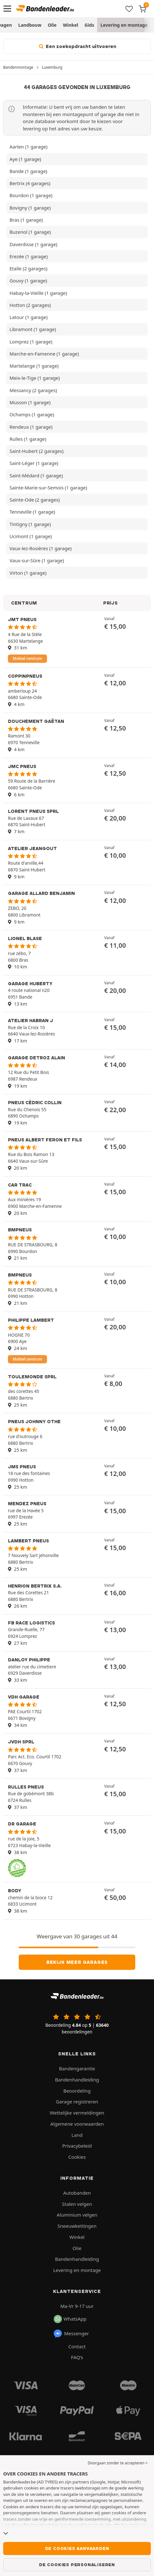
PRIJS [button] (110, 603)
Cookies (77, 2157)
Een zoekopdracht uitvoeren (77, 46)
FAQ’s (77, 2357)
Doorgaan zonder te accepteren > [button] (118, 2463)
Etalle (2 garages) (28, 268)
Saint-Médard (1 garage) (36, 475)
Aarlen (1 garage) (28, 146)
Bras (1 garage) (26, 220)
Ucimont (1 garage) (31, 536)
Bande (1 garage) (28, 171)
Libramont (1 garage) (33, 329)
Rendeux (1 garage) (31, 427)
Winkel (70, 25)
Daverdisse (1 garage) (33, 244)
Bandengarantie (77, 2068)
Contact (76, 2346)
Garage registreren (77, 2101)
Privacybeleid (77, 2146)
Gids (89, 25)
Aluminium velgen (77, 2215)
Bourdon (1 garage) (31, 195)
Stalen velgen (77, 2204)
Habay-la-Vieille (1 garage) (38, 293)
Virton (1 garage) (28, 573)
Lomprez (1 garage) (31, 341)
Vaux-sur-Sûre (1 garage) (37, 560)
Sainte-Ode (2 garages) (35, 499)
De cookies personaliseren (77, 2564)
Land (77, 2135)
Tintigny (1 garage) (30, 524)
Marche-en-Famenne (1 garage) (44, 353)
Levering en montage (124, 25)
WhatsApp (70, 2319)
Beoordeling (76, 2091)
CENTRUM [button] (24, 603)
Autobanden (77, 2193)
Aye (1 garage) (25, 159)
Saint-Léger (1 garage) (34, 463)
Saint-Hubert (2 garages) (37, 451)
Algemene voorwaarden (77, 2124)
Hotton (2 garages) (30, 305)
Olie (52, 25)
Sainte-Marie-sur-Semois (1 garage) (48, 487)
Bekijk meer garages (77, 1962)
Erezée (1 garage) (29, 256)
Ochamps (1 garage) (32, 414)
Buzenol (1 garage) (30, 232)
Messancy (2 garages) (33, 390)
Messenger (71, 2333)
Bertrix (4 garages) (30, 183)
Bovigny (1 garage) (30, 207)
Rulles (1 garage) (28, 439)
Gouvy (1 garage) (28, 280)
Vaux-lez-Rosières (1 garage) (40, 548)
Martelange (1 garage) (34, 366)
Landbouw (30, 25)
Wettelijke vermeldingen (77, 2112)
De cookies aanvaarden (77, 2548)
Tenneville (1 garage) (32, 512)
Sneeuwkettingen (77, 2226)
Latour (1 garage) (29, 317)
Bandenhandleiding (77, 2079)
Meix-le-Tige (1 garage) (35, 378)
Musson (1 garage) (30, 402)
